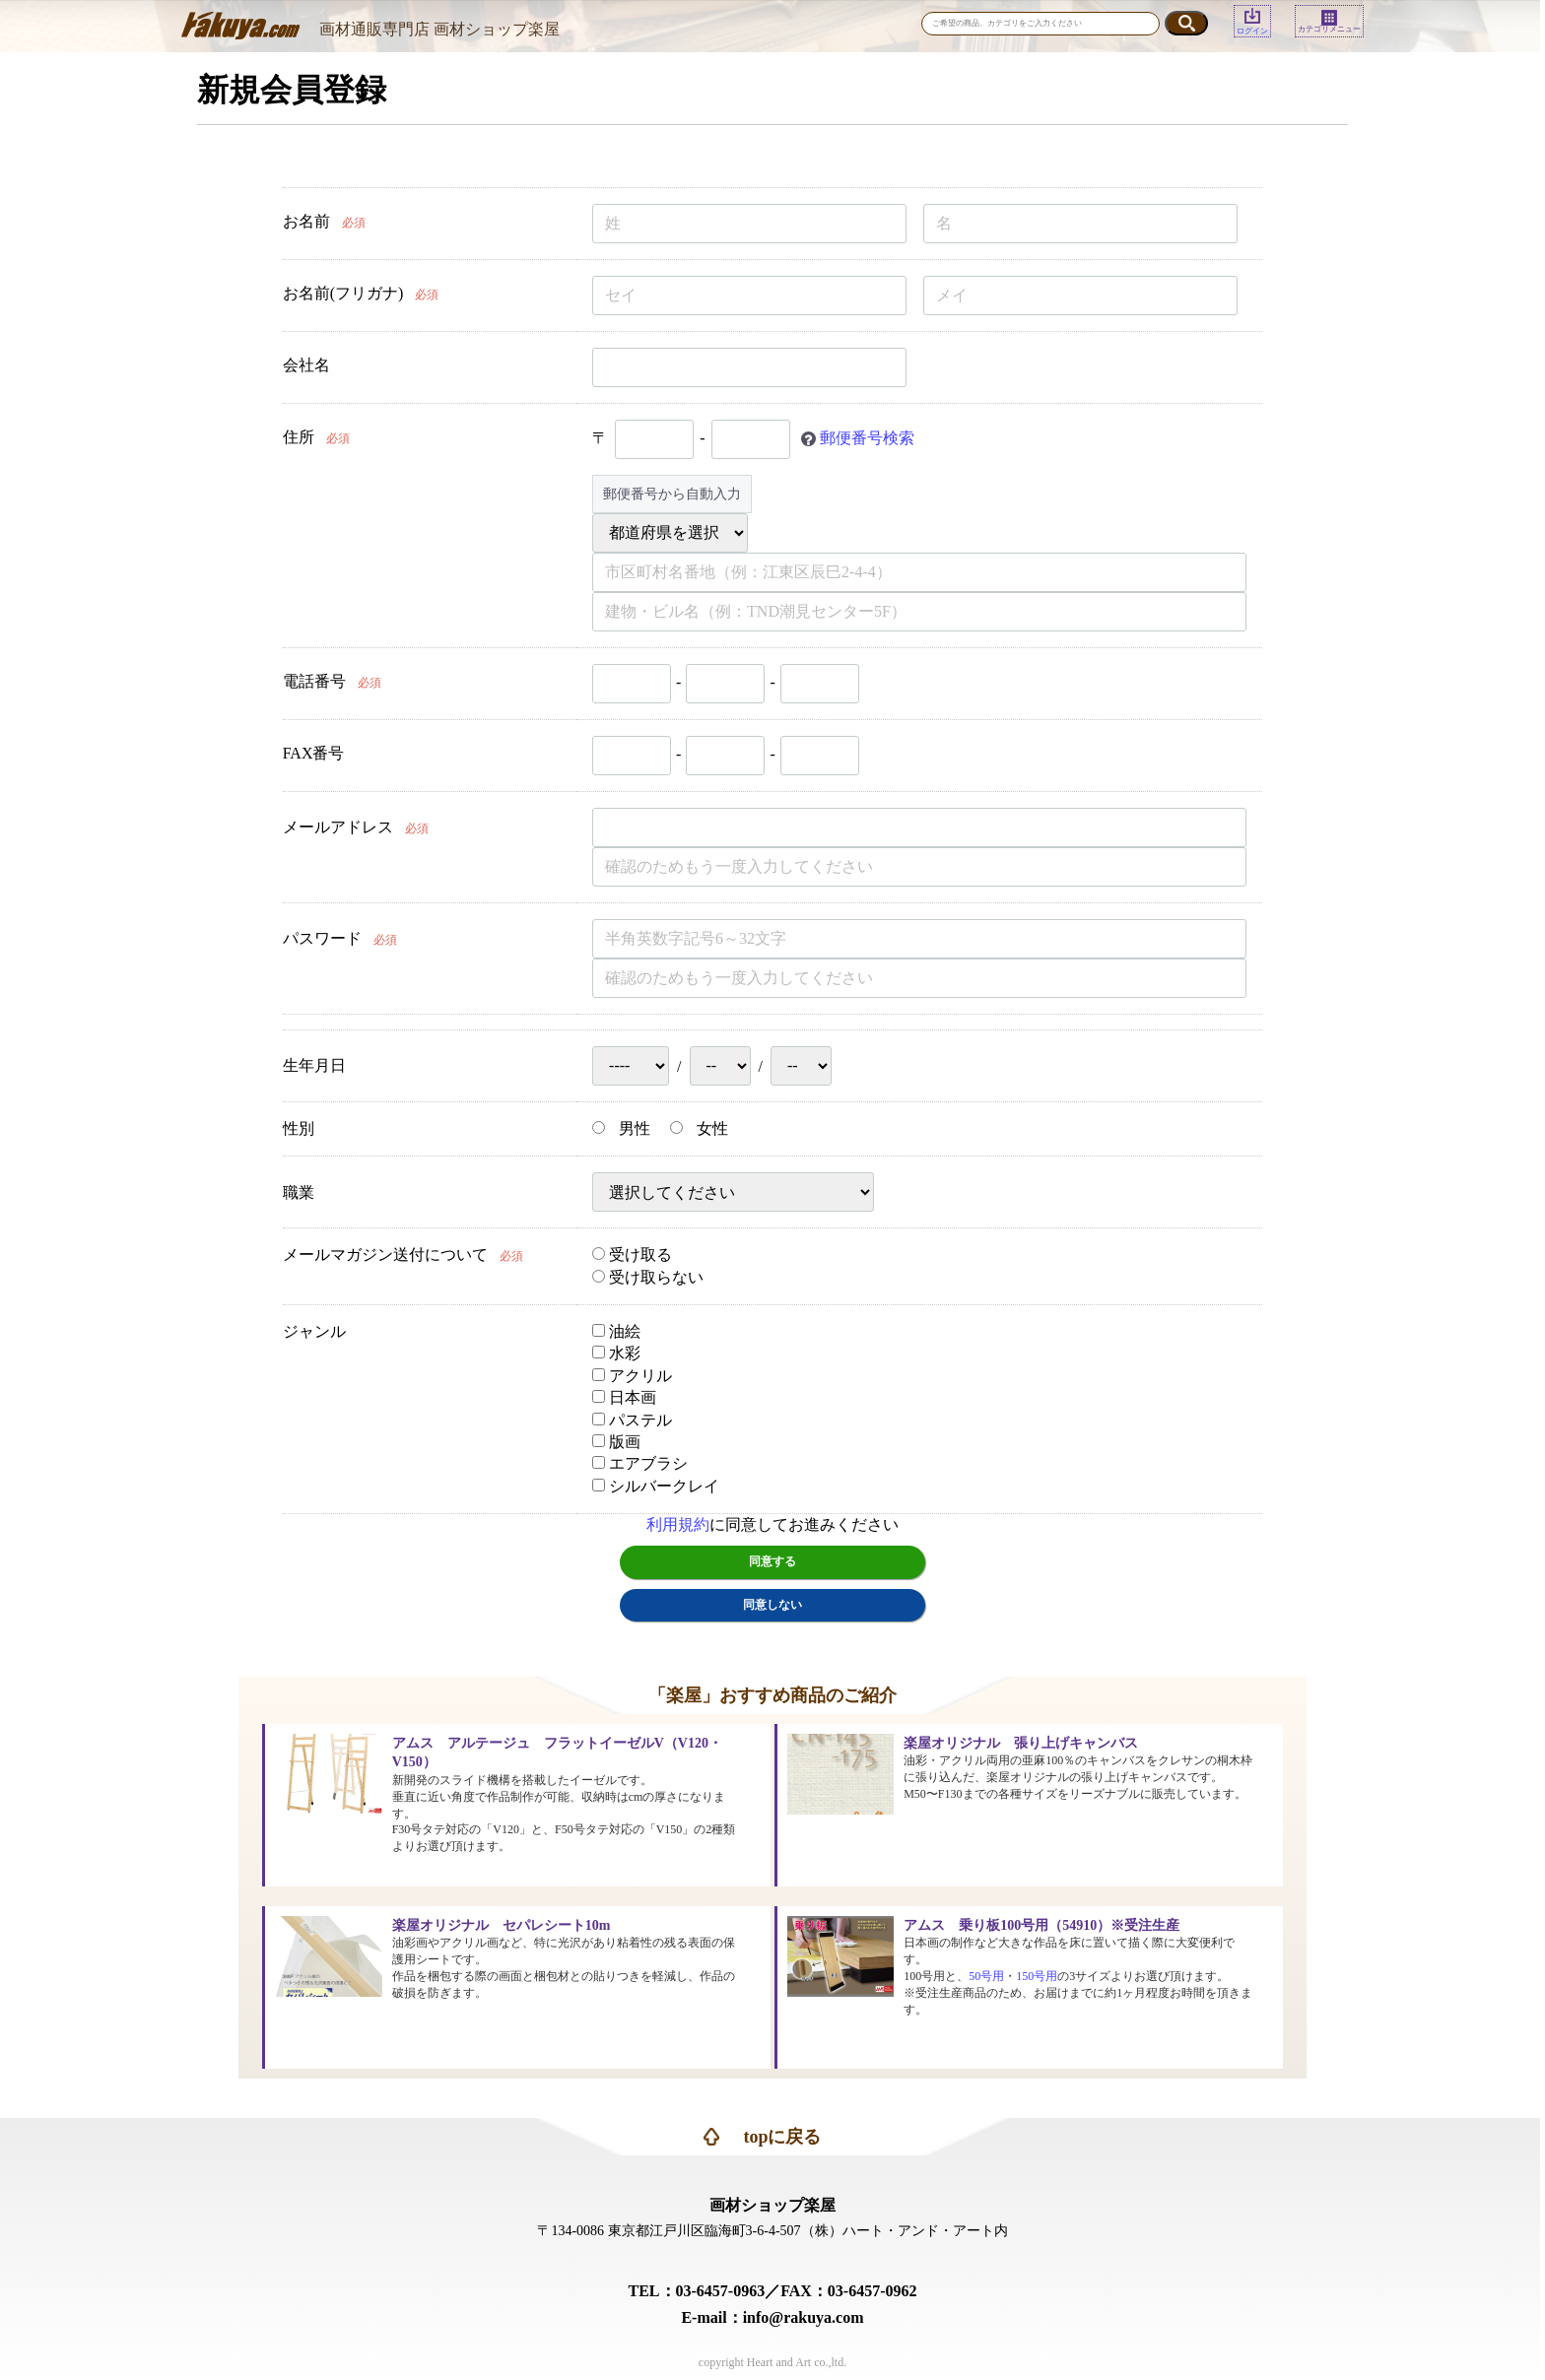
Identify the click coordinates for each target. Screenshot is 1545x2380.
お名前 (306, 221)
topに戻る (782, 2137)
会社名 (306, 365)
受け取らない (648, 1277)
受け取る (632, 1254)
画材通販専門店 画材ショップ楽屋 (439, 29)
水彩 (616, 1353)
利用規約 (677, 1524)
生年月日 (314, 1065)
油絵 (616, 1331)
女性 (699, 1128)
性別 (298, 1128)
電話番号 (314, 681)
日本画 (624, 1397)
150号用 (1036, 1976)
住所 (298, 437)
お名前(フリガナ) (343, 293)
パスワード (322, 938)
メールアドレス (338, 827)
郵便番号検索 (867, 437)
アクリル (632, 1375)
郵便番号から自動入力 (672, 494)
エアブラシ (640, 1463)
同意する (772, 1561)
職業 (298, 1192)
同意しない (772, 1605)
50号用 (986, 1976)
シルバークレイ (655, 1486)
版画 (616, 1441)
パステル (632, 1420)
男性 (621, 1128)
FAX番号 (314, 753)
